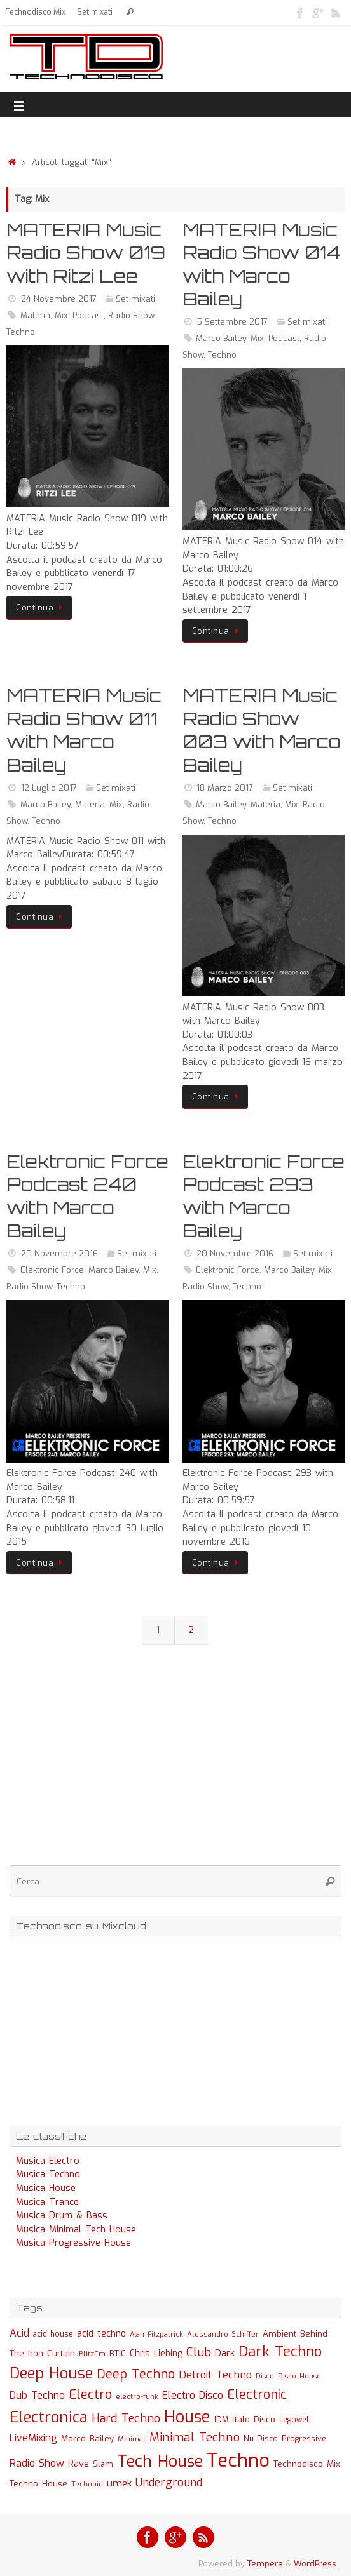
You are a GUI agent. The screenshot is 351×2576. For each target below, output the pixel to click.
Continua (41, 607)
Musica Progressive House (73, 2243)
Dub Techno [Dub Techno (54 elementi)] (37, 2395)
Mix (61, 315)
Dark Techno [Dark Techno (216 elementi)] (280, 2351)
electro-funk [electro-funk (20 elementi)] (137, 2396)
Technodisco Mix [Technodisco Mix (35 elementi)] (306, 2463)
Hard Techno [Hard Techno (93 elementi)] (126, 2418)
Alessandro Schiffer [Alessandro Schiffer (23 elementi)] (223, 2334)
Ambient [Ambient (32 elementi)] (279, 2333)
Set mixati (95, 12)
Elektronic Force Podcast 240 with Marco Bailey (87, 1196)
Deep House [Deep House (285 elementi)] (51, 2373)
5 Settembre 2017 (232, 321)
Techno (20, 331)
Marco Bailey (221, 338)
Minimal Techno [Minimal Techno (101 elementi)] (194, 2437)
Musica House (46, 2188)
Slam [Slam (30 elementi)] (103, 2464)
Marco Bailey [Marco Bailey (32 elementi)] (87, 2438)
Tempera (265, 2563)
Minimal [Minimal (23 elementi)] (132, 2439)
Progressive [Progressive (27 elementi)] (304, 2439)
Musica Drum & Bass (61, 2216)
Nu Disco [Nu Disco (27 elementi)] (261, 2439)
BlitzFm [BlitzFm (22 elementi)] (92, 2354)
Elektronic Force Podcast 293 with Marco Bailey (263, 1196)
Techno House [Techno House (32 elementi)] (38, 2483)
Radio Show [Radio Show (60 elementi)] (37, 2463)
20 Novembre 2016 (59, 1253)
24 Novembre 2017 (59, 298)
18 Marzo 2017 (224, 787)
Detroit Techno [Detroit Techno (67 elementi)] (215, 2375)
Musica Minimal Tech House (76, 2230)
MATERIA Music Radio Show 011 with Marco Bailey (84, 729)
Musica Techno (48, 2174)
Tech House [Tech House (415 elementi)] (160, 2461)
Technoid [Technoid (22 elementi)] (87, 2484)
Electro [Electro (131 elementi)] (90, 2394)
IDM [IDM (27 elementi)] (221, 2420)
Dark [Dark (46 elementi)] (225, 2353)
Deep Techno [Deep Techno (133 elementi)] (136, 2374)
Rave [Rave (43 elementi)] (78, 2463)
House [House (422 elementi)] (187, 2416)
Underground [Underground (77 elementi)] (168, 2483)
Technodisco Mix (35, 12)
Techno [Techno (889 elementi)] (238, 2460)
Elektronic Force (52, 1270)
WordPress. (316, 2563)
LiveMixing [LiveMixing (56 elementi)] (33, 2438)
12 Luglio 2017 (49, 787)
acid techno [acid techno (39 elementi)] (101, 2334)
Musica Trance (47, 2202)
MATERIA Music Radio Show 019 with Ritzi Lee (85, 252)
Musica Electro (47, 2161)
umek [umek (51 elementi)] (119, 2483)
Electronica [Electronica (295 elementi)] (49, 2417)
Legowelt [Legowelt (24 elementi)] (295, 2420)
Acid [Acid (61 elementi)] (19, 2333)
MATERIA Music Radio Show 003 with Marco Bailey (261, 729)
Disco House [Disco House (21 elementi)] (299, 2376)
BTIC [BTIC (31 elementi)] (117, 2353)
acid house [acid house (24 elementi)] (53, 2334)
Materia (35, 315)
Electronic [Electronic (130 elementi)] (257, 2394)
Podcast (88, 315)
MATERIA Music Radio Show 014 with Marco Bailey (261, 264)
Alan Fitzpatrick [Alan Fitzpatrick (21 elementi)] (156, 2334)
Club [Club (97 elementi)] (198, 2352)
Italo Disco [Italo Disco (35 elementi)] (253, 2419)
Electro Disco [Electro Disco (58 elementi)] (192, 2395)
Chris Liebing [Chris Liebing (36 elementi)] (156, 2353)
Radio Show (131, 315)
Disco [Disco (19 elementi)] (265, 2375)
